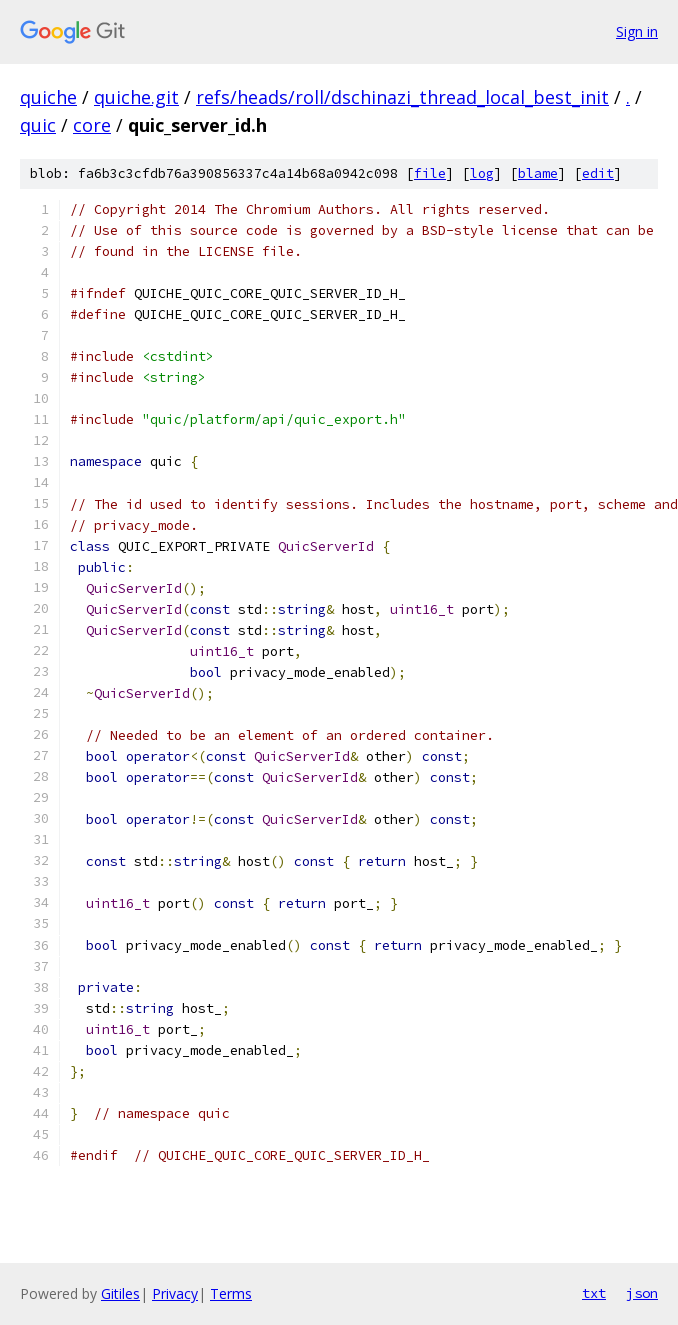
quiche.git (136, 97)
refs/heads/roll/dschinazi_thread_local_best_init (402, 97)
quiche (48, 97)
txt (594, 1293)
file (430, 173)
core (92, 125)
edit (598, 173)
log (482, 173)
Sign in (637, 31)
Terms (231, 1293)
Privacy (175, 1293)
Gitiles (120, 1293)
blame (538, 173)
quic (38, 125)
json (642, 1293)
